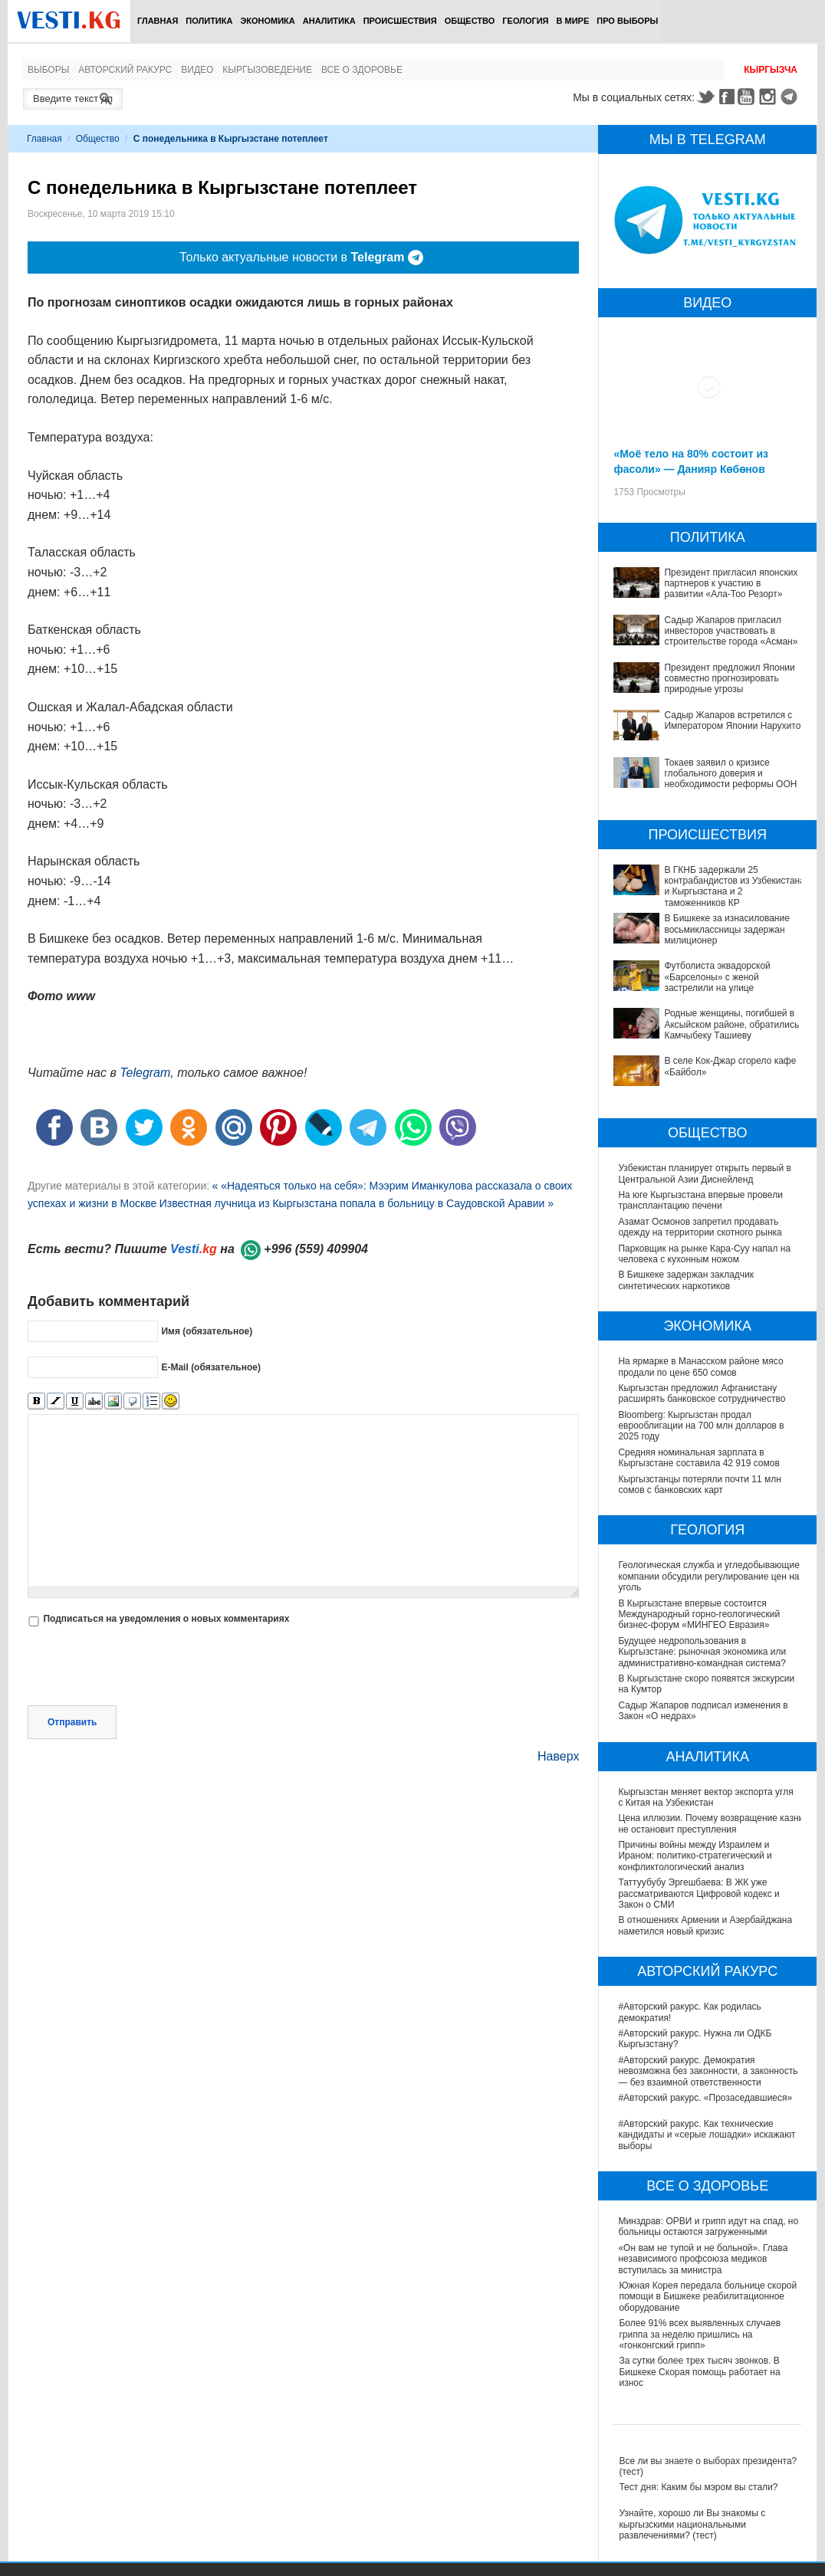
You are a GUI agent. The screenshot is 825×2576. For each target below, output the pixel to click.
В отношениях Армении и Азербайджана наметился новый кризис (706, 1925)
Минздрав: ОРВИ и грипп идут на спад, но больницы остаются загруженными (709, 2226)
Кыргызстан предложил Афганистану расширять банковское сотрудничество (701, 1393)
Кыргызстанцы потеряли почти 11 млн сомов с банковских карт (699, 1484)
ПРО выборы (627, 20)
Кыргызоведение (267, 69)
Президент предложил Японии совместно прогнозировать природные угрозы (729, 678)
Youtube (748, 96)
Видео (197, 69)
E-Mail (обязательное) (211, 1366)
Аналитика (329, 20)
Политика (209, 20)
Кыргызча (770, 69)
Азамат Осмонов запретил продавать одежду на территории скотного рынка (699, 1227)
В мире (573, 20)
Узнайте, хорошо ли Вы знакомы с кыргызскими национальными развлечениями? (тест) (692, 2524)
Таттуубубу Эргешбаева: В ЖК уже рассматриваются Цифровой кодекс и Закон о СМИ (699, 1893)
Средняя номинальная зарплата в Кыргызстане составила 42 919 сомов (698, 1457)
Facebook (727, 96)
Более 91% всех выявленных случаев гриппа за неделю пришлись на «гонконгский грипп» (700, 2334)
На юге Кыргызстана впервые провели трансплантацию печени (700, 1200)
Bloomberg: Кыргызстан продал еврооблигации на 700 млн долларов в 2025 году (701, 1425)
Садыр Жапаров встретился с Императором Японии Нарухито (732, 720)
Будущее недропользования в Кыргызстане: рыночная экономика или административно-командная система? (702, 1652)
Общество (470, 20)
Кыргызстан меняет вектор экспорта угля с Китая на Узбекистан (705, 1797)
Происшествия (400, 20)
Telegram (791, 96)
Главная (157, 20)
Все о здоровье (362, 69)
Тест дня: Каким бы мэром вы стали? (698, 2487)
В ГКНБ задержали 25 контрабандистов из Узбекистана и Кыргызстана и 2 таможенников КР (734, 886)
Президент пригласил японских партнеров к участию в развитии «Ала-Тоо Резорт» (730, 583)
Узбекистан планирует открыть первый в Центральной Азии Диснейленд (704, 1173)
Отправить (72, 1722)
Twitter (705, 96)
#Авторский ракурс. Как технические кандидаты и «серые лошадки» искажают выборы (707, 2134)
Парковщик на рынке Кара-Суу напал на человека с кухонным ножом (704, 1254)
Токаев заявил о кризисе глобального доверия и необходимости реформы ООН (730, 773)
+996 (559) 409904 (316, 1248)
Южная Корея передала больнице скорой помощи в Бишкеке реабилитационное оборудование (708, 2296)
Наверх (558, 1756)
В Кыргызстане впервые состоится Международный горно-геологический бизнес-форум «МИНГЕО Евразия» (699, 1614)
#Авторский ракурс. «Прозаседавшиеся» (706, 2097)
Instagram (770, 96)
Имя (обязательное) (206, 1330)
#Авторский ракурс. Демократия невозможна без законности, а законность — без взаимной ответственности (708, 2071)
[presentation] (144, 1668)
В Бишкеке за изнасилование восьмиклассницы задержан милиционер (726, 929)
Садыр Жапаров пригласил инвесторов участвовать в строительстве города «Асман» (730, 631)
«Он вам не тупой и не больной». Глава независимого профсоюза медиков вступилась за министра (703, 2259)
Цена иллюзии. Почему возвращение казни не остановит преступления (711, 1823)
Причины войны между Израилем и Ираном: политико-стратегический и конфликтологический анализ (694, 1855)
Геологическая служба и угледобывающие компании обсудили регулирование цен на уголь (708, 1576)
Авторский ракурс (125, 69)
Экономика (267, 20)
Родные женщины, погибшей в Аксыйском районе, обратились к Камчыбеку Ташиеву (734, 1024)
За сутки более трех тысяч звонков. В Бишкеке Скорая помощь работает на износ (699, 2371)
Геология (525, 20)
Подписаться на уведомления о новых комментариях (166, 1618)
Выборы (48, 69)
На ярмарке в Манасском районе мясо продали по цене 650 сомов (700, 1366)
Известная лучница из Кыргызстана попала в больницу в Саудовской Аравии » (356, 1203)
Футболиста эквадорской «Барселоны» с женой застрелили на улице (717, 976)
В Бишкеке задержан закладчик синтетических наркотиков (686, 1280)
